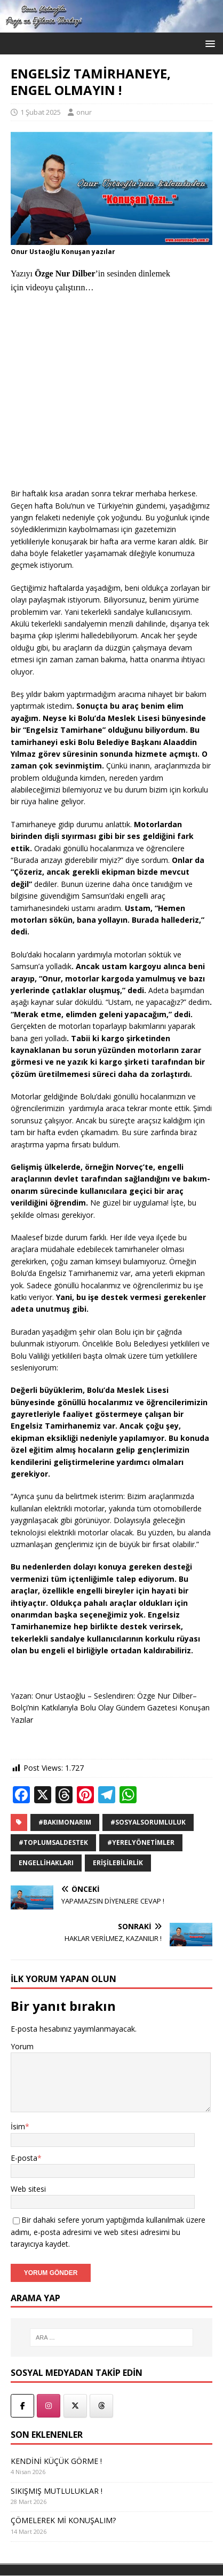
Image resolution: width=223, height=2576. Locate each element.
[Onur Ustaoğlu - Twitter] (75, 2406)
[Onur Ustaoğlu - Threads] (101, 2406)
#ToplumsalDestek (53, 1842)
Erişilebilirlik (118, 1862)
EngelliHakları (46, 1862)
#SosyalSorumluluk (148, 1822)
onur (84, 112)
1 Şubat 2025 (40, 112)
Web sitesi (28, 2189)
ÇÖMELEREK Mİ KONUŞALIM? (63, 2520)
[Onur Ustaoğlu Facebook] (22, 2406)
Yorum (22, 2046)
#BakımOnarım (64, 1822)
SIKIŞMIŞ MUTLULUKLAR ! (56, 2491)
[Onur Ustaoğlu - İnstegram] (48, 2406)
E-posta (24, 2158)
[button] (208, 43)
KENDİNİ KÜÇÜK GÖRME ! (56, 2461)
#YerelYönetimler (140, 1842)
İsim (18, 2126)
